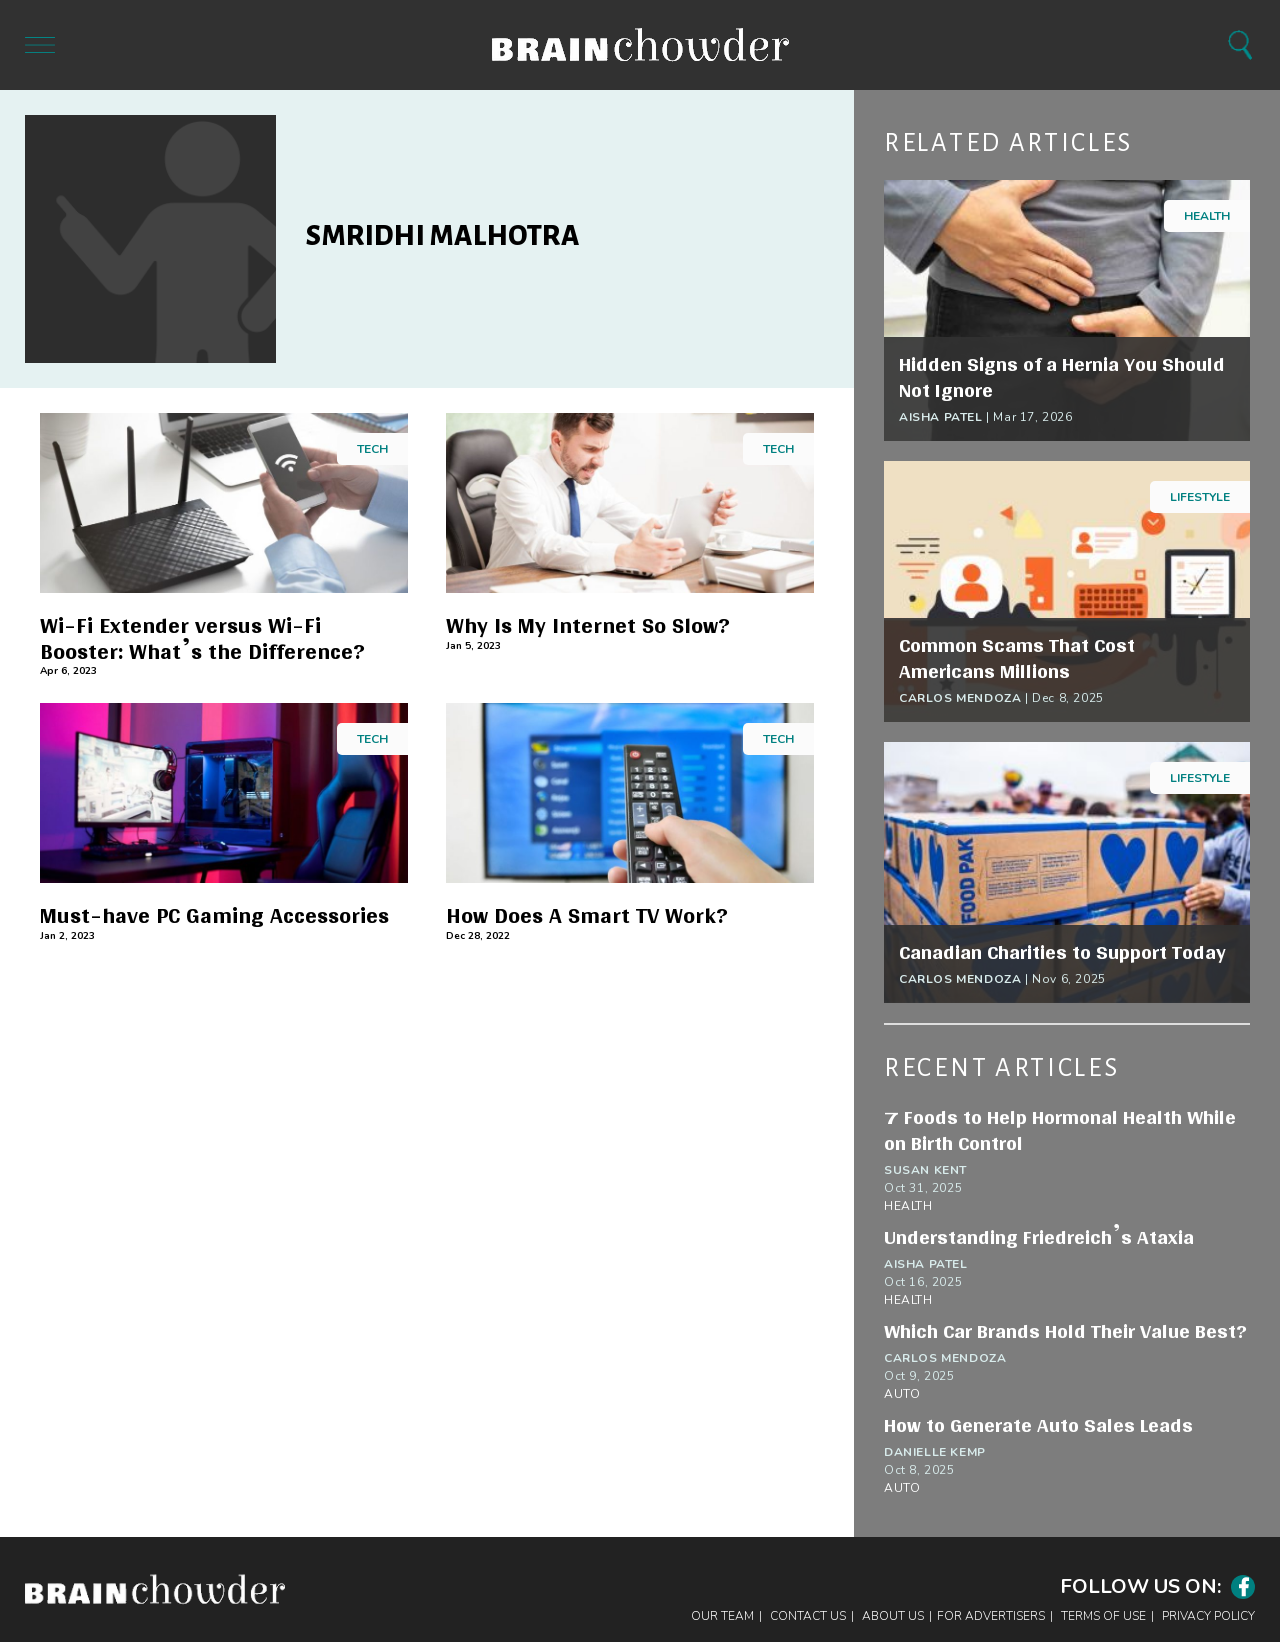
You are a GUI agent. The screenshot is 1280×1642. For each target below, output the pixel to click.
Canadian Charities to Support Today (1062, 952)
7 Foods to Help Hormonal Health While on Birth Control (1060, 1130)
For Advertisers (991, 1616)
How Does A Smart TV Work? (587, 915)
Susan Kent (925, 1170)
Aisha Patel (941, 417)
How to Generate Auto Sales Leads (1038, 1425)
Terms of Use (1103, 1616)
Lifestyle (1200, 497)
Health (1207, 216)
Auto (902, 1394)
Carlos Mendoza (960, 698)
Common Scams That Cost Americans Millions (1017, 658)
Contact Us (808, 1616)
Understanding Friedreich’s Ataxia (1039, 1237)
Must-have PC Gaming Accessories (214, 915)
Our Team (722, 1616)
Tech (372, 449)
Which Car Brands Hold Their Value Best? (1065, 1331)
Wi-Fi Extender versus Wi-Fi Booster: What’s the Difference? (202, 638)
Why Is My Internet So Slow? (588, 625)
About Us (893, 1616)
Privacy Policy (1208, 1616)
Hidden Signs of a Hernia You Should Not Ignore (1062, 377)
